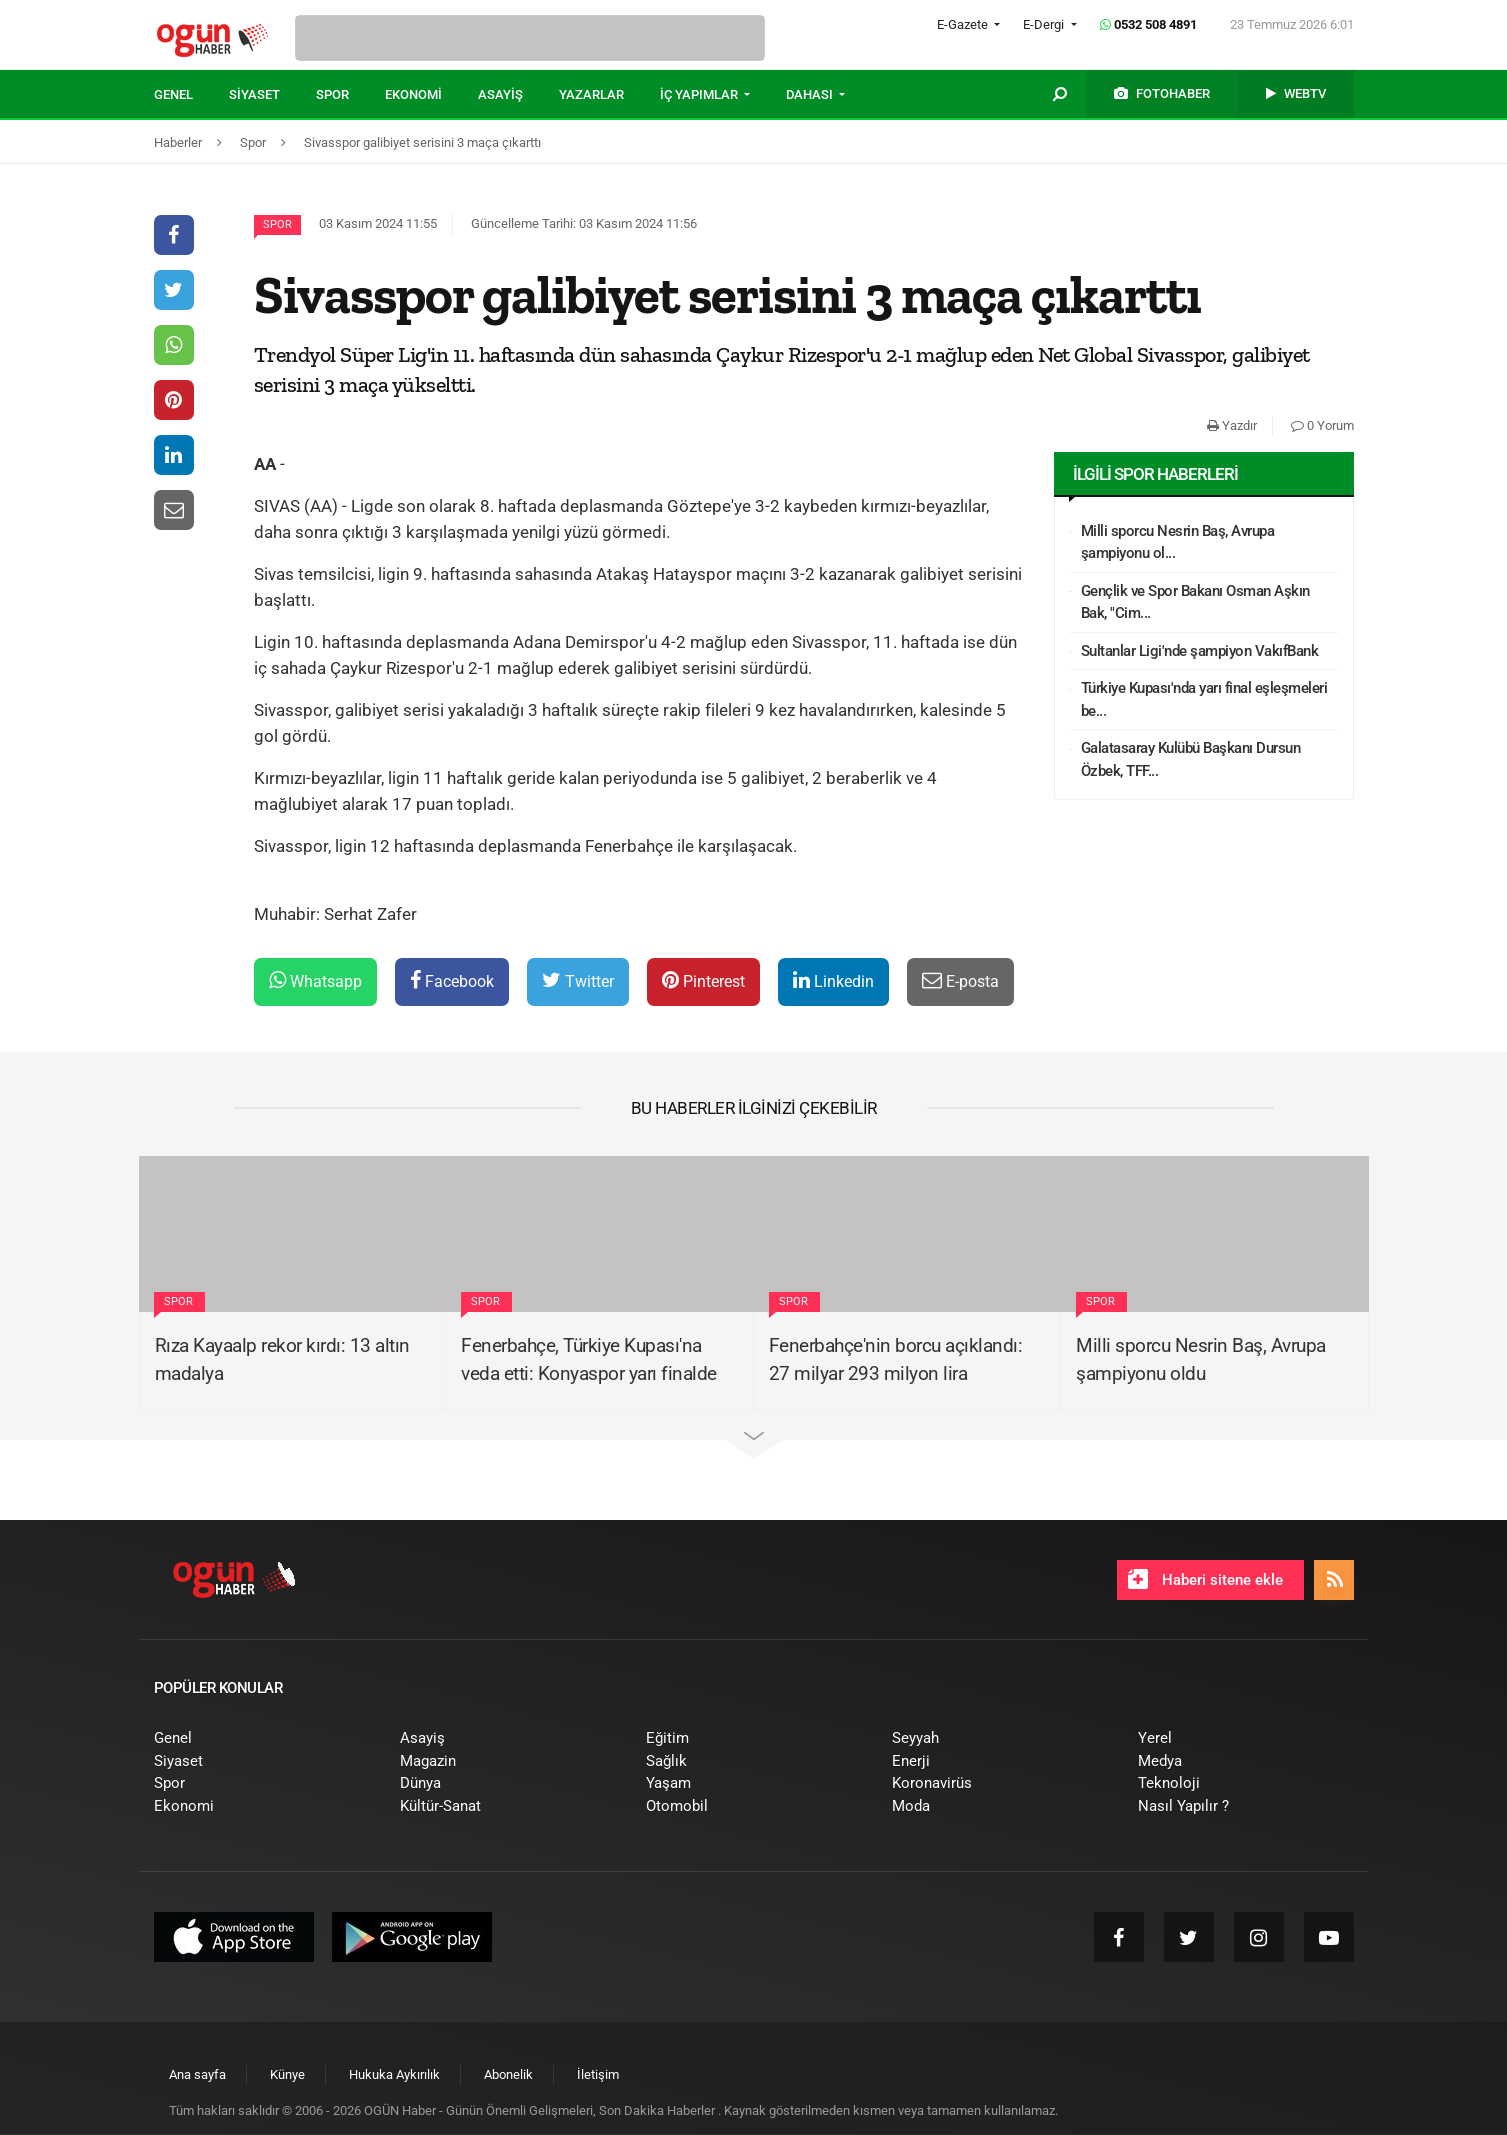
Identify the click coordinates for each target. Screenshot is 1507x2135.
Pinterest (703, 980)
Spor (277, 224)
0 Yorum (1322, 425)
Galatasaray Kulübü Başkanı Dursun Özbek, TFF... (1191, 759)
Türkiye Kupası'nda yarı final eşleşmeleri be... (1204, 699)
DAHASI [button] (811, 94)
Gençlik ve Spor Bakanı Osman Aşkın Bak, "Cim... (1195, 602)
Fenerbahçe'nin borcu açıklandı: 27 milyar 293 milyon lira (896, 1360)
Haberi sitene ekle (1205, 1579)
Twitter (578, 980)
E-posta (960, 980)
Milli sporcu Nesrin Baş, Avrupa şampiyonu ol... (1178, 542)
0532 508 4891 (1148, 24)
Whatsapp (315, 980)
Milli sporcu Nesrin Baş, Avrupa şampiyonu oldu (1201, 1360)
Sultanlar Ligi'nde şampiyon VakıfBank (1200, 651)
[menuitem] (191, 95)
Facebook (452, 980)
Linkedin (833, 980)
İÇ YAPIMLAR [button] (700, 94)
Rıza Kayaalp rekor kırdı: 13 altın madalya (282, 1360)
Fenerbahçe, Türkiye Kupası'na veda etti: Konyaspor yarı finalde (589, 1360)
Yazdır (1232, 425)
